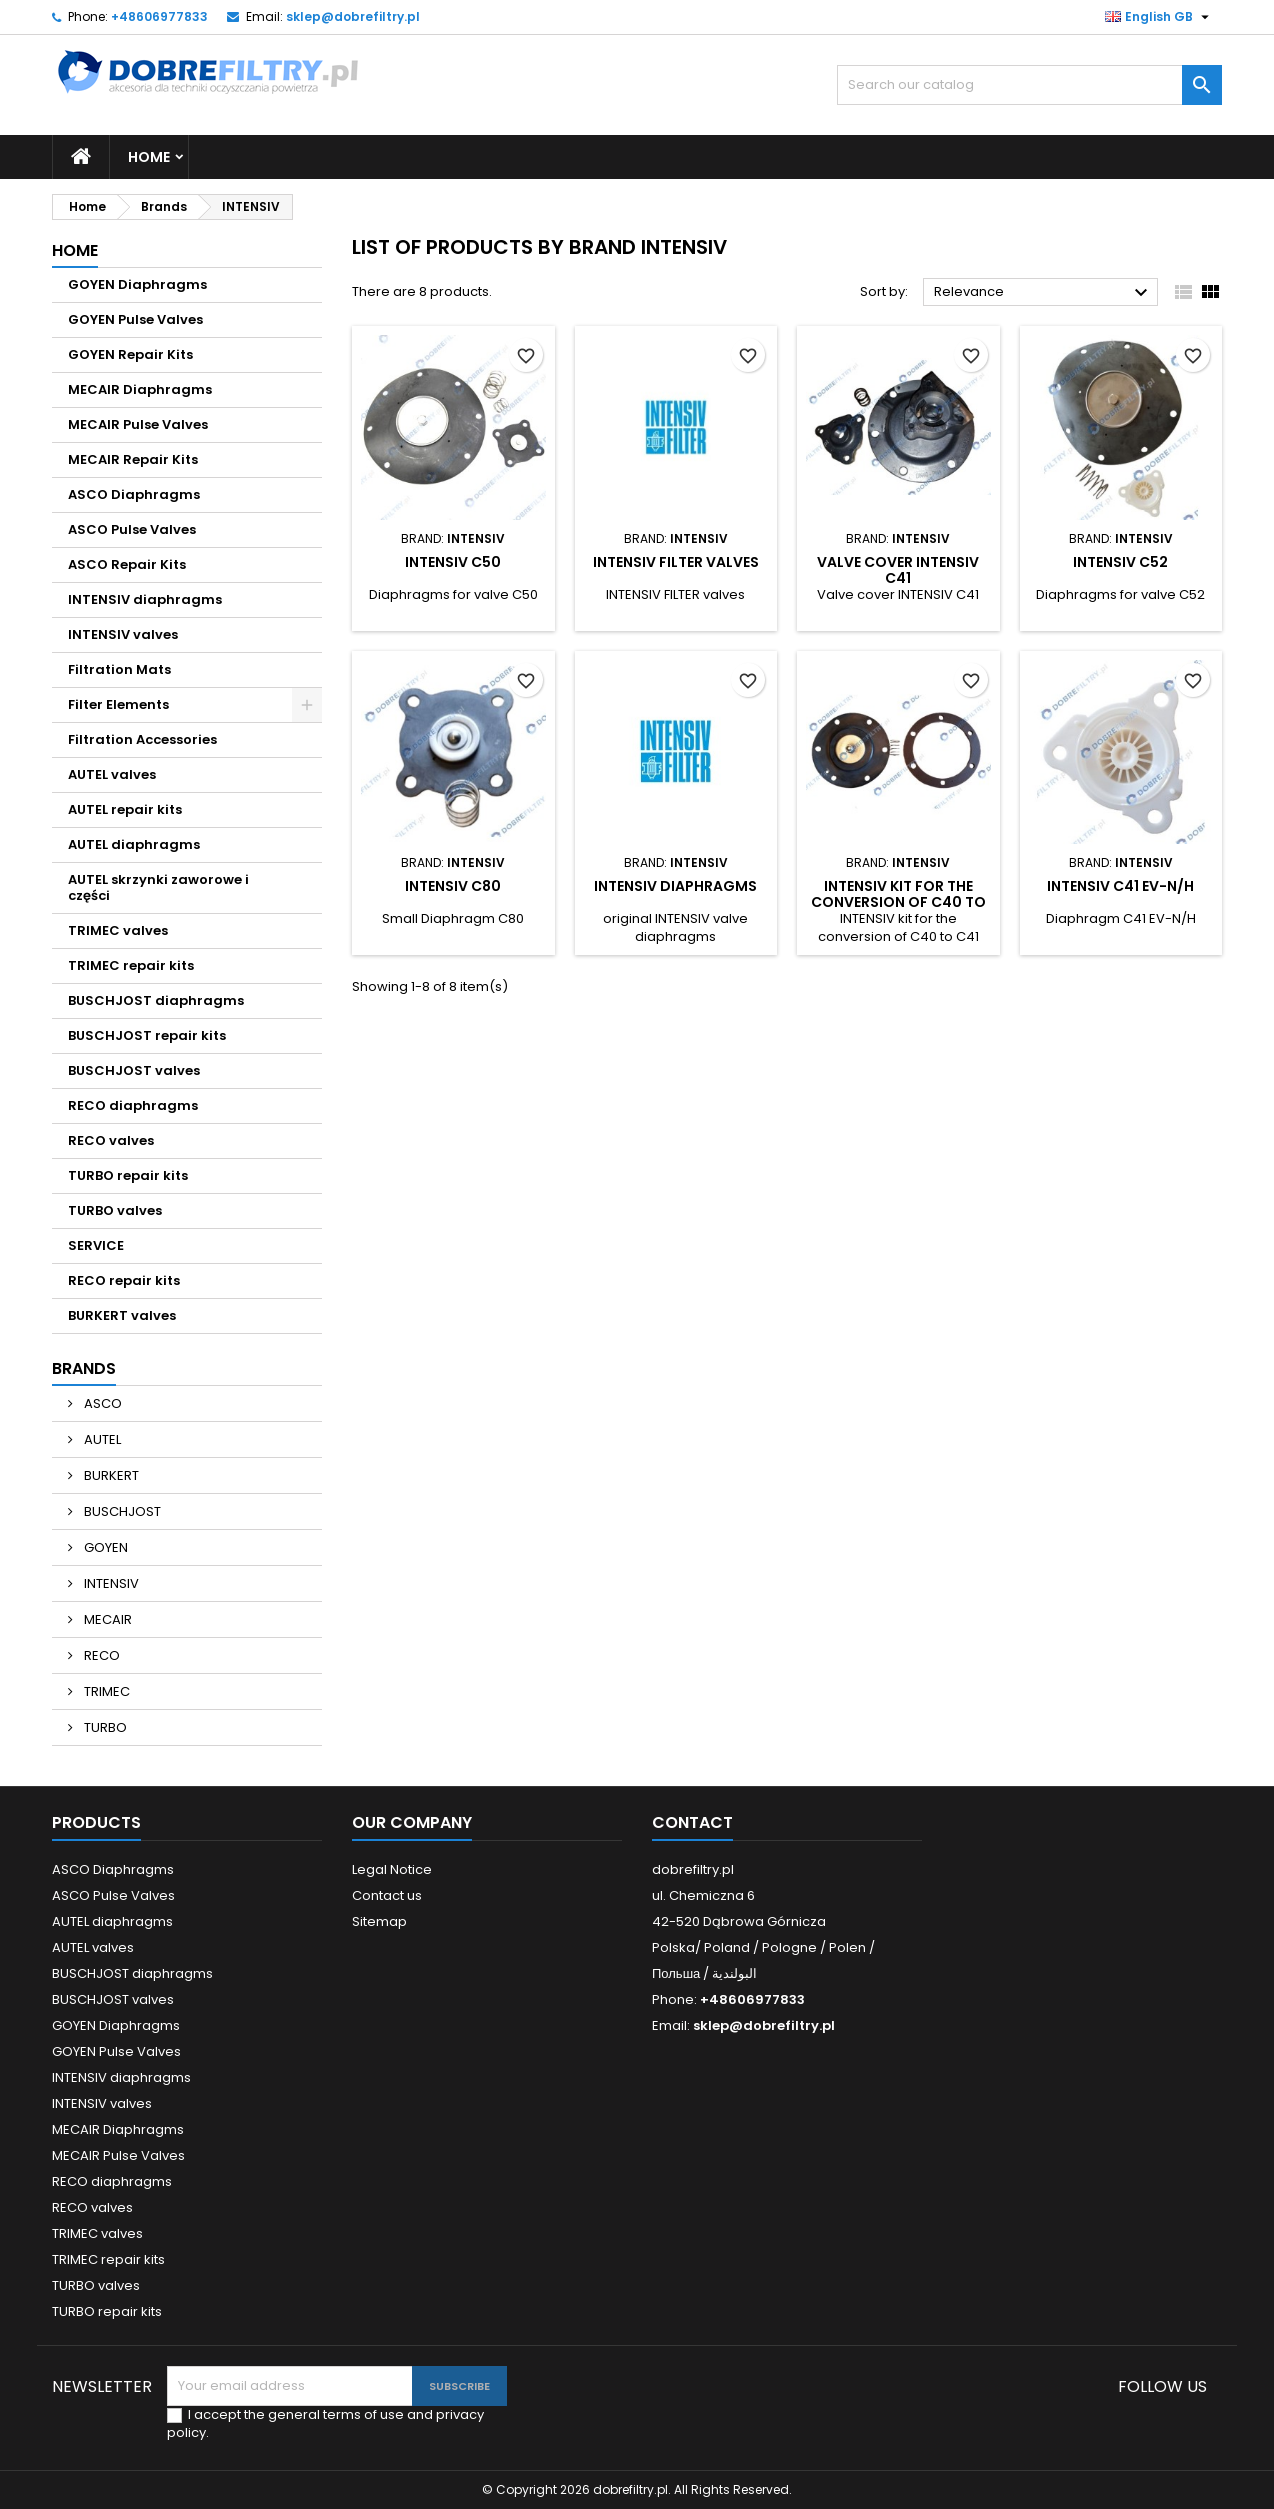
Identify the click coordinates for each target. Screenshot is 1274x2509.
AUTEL (101, 1439)
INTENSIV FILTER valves (676, 562)
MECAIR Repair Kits (133, 459)
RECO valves (111, 1140)
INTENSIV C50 (453, 562)
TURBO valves (115, 1210)
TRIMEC (105, 1691)
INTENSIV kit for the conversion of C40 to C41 (898, 902)
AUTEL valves (112, 774)
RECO (100, 1655)
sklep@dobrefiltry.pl (353, 16)
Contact (692, 1822)
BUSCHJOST (121, 1511)
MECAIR (106, 1619)
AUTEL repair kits (125, 809)
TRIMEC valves (118, 930)
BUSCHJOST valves (134, 1070)
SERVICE (96, 1245)
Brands (84, 1368)
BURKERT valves (122, 1315)
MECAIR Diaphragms (140, 389)
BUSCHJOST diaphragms (156, 1000)
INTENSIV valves (123, 634)
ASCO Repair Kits (127, 564)
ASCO (101, 1403)
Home (149, 157)
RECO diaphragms (133, 1105)
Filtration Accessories (142, 739)
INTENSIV (110, 1583)
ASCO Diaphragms (134, 494)
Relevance (1043, 293)
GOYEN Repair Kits (130, 354)
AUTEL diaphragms (134, 844)
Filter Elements (118, 704)
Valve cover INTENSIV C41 (898, 570)
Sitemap (379, 1921)
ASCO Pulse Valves (132, 529)
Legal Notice (392, 1869)
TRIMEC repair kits (131, 965)
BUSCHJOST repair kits (147, 1035)
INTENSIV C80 (453, 886)
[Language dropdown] (1159, 17)
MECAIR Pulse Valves (138, 424)
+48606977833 (159, 16)
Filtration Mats (119, 669)
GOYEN (104, 1547)
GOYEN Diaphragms (137, 284)
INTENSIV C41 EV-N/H (1120, 886)
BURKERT (110, 1475)
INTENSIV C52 (1120, 562)
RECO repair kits (124, 1280)
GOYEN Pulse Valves (135, 319)
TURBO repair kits (128, 1175)
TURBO (104, 1727)
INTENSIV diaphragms (145, 599)
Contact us (387, 1895)
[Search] (1029, 85)
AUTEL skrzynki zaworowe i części (158, 887)
